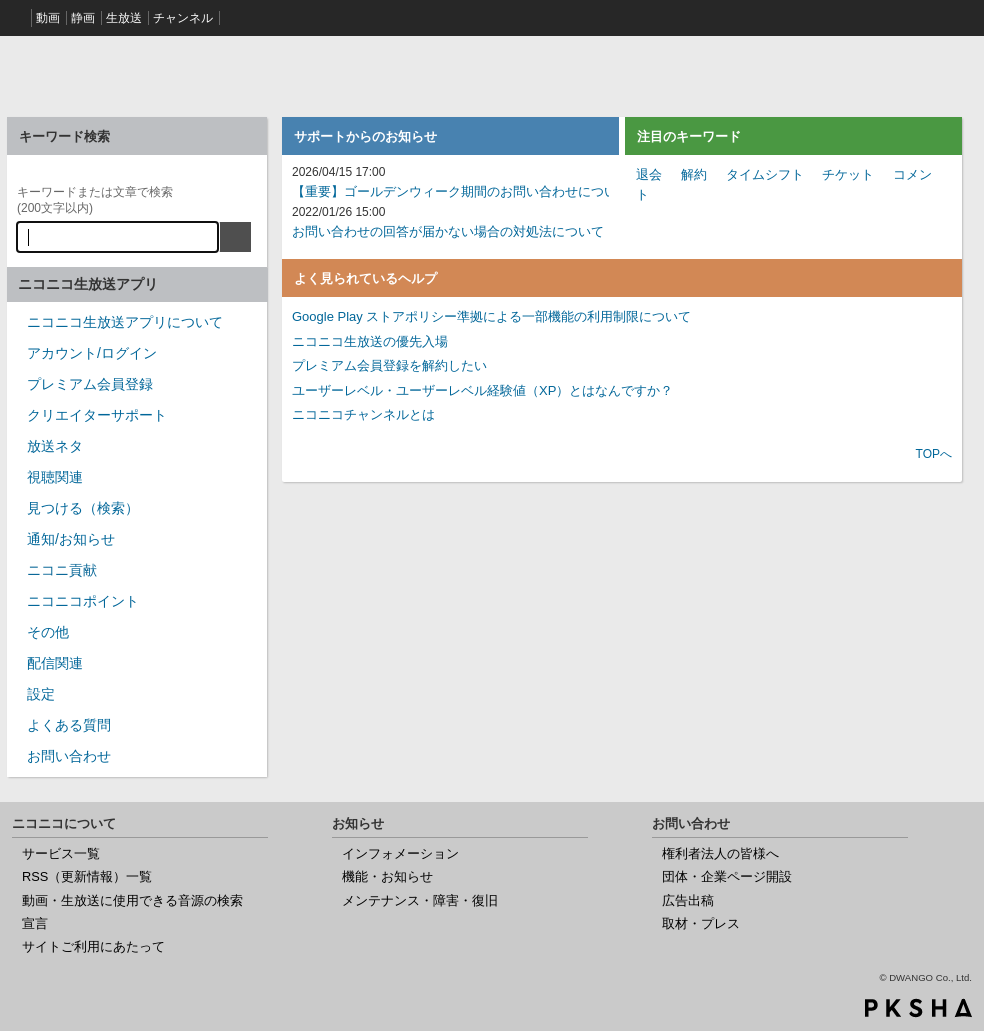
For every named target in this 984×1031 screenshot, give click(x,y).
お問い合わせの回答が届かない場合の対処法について (448, 231)
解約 (694, 174)
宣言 (35, 923)
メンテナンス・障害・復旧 (420, 900)
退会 (649, 174)
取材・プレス (701, 923)
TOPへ (934, 454)
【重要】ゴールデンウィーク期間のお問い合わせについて (461, 191)
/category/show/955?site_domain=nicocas (17, 576)
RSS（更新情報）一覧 (87, 876)
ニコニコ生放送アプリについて (125, 322)
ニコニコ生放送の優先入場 (370, 341)
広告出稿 (688, 900)
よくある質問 (69, 725)
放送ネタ (55, 446)
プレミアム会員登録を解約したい (389, 365)
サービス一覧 (61, 853)
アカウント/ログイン (92, 353)
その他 (48, 632)
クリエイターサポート (97, 415)
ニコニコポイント (83, 601)
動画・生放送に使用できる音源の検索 (132, 900)
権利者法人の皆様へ (720, 853)
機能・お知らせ (387, 876)
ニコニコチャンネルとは (363, 414)
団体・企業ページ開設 (727, 876)
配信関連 (55, 663)
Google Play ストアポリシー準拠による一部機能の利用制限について (491, 316)
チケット (848, 174)
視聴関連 (55, 477)
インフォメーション (400, 853)
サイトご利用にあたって (93, 946)
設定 (41, 694)
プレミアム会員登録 (90, 384)
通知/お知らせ (71, 539)
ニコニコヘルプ (137, 74)
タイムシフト (765, 174)
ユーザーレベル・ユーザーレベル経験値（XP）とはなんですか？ (482, 390)
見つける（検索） (83, 508)
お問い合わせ (69, 756)
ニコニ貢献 (62, 570)
